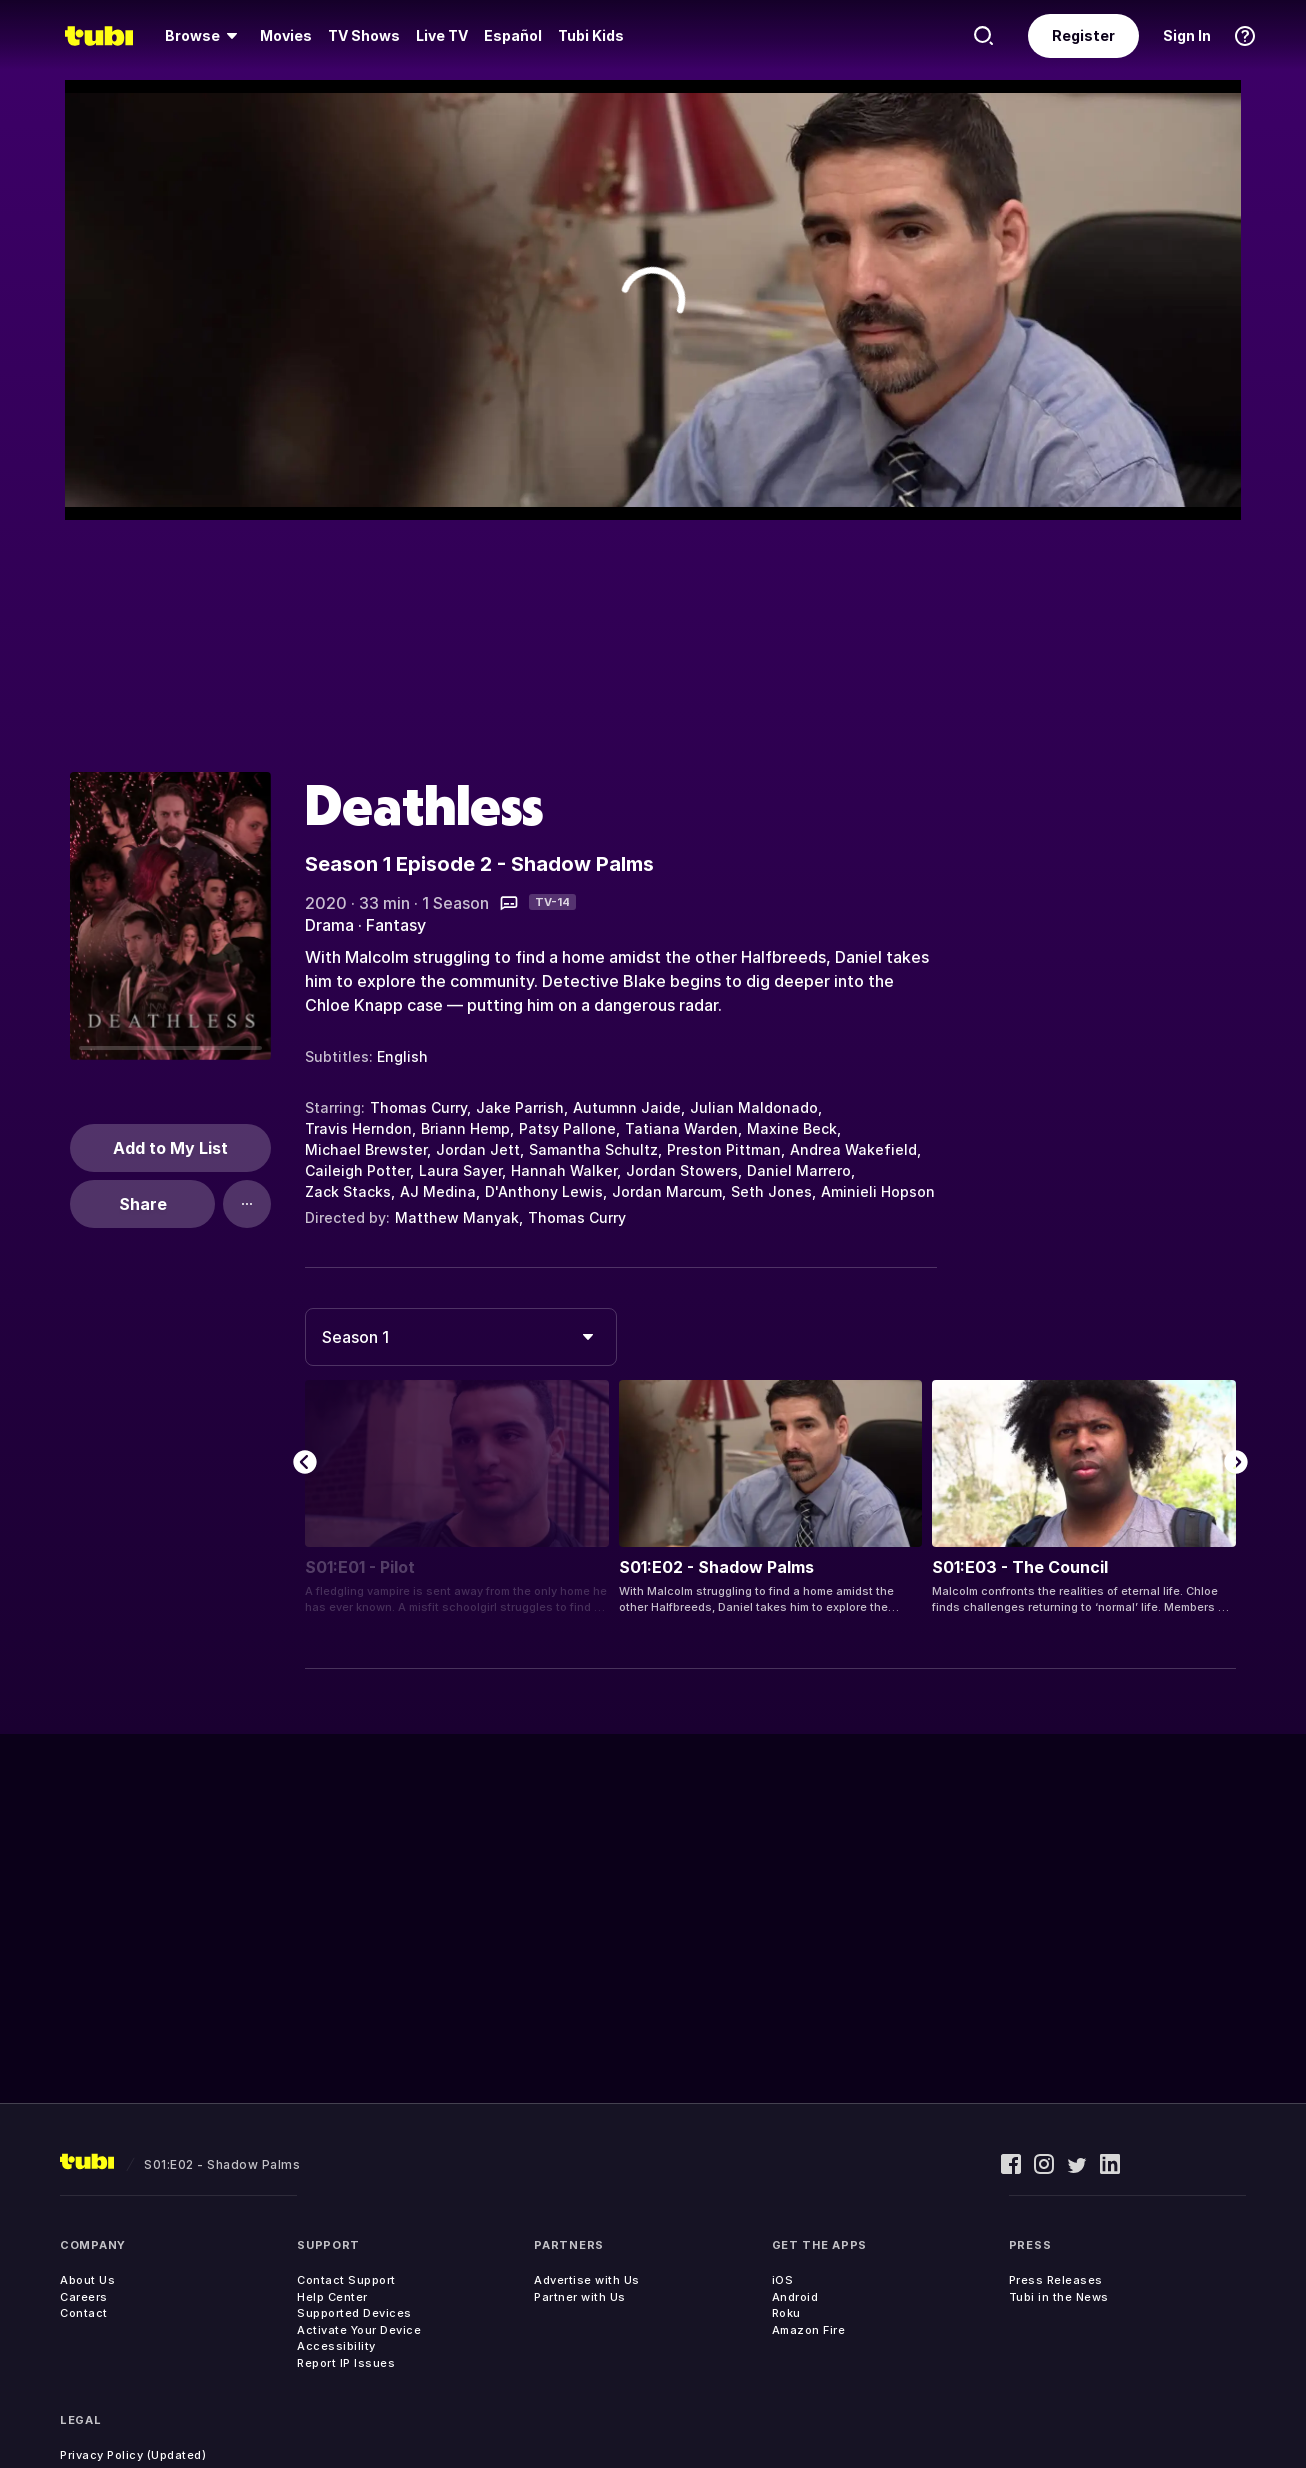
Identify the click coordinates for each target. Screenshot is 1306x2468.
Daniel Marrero (799, 1170)
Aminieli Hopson (878, 1191)
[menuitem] (204, 36)
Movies (286, 35)
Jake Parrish (520, 1107)
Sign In (1187, 35)
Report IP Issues (346, 2363)
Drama (329, 925)
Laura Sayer (460, 1170)
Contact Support (346, 2280)
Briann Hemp (465, 1128)
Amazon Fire (809, 2330)
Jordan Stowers (682, 1170)
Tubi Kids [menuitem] (591, 35)
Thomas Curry (418, 1107)
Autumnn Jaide (627, 1107)
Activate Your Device (359, 2330)
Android (795, 2297)
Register (1083, 35)
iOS (783, 2280)
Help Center (332, 2297)
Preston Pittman (724, 1149)
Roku (786, 2313)
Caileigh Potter (357, 1170)
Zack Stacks (348, 1191)
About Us (87, 2280)
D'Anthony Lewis (544, 1191)
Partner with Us (580, 2297)
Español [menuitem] (513, 35)
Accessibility (336, 2346)
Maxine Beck (792, 1128)
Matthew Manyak (457, 1217)
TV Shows (364, 35)
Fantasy (396, 925)
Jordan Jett (478, 1149)
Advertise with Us (587, 2280)
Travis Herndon (358, 1128)
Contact (84, 2313)
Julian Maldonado (754, 1107)
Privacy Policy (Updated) (133, 2455)
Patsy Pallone (567, 1128)
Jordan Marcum (667, 1191)
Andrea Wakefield (853, 1149)
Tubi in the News (1059, 2297)
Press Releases (1056, 2280)
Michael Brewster (366, 1149)
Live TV (442, 35)
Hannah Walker (564, 1170)
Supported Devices (354, 2313)
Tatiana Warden (681, 1128)
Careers (84, 2297)
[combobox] (461, 1337)
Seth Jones (771, 1191)
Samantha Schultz (593, 1149)
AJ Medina (438, 1191)
